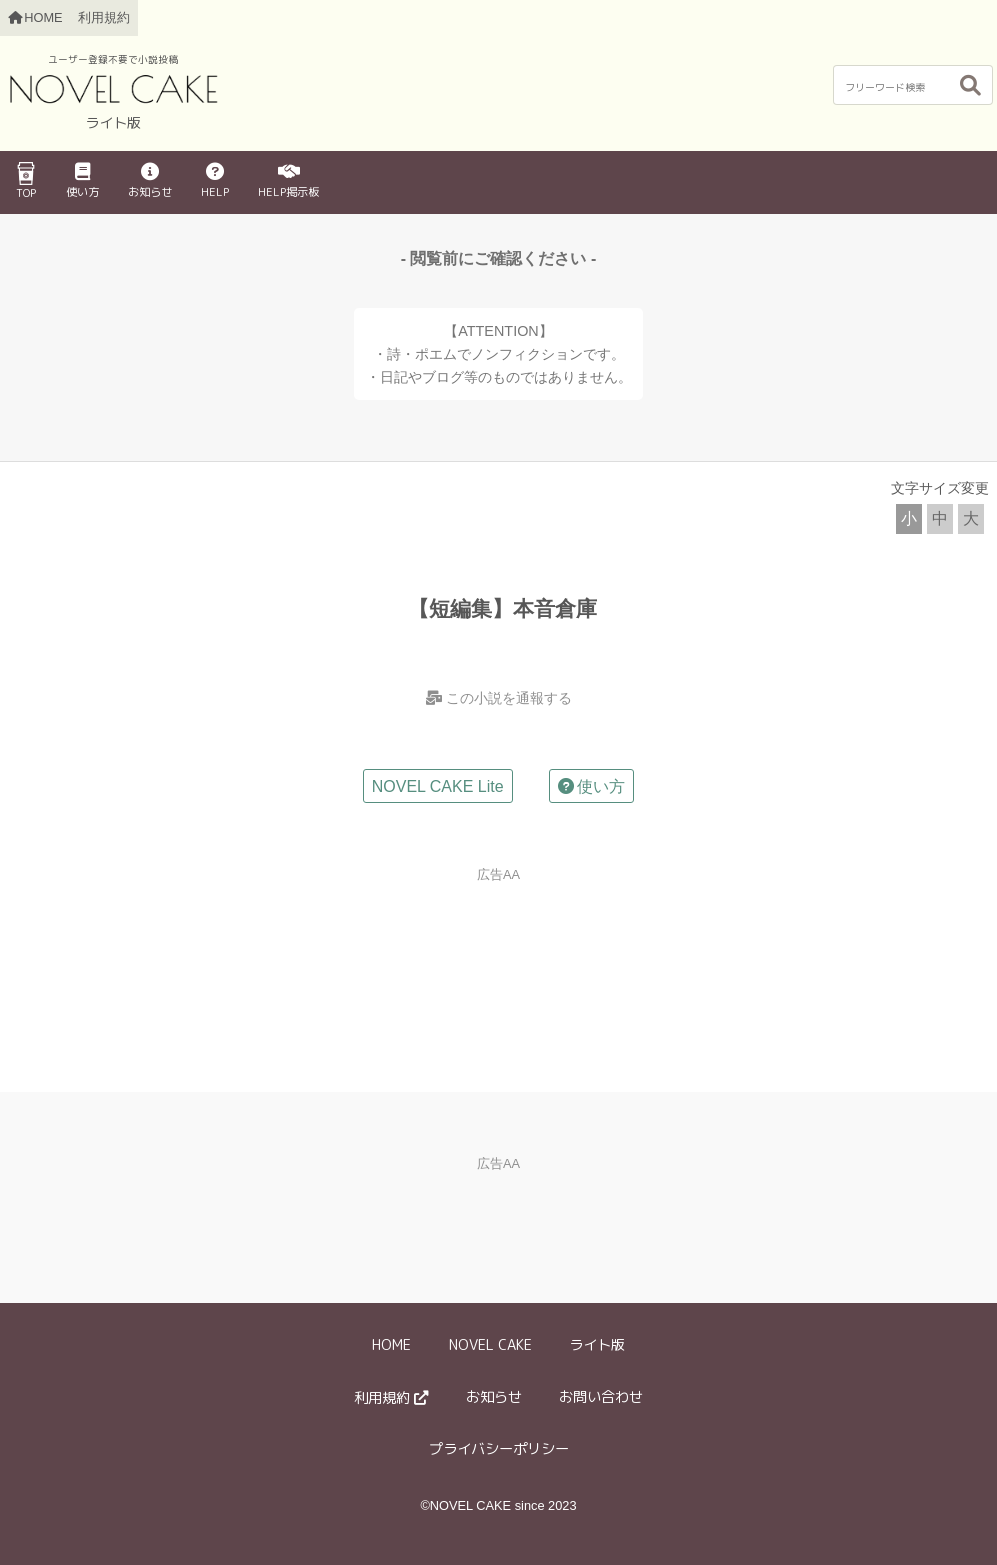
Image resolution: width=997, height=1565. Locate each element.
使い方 (82, 181)
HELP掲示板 (288, 181)
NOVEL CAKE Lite (438, 786)
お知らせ (150, 181)
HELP (215, 181)
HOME (391, 1345)
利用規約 (104, 17)
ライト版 (597, 1345)
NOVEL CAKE (490, 1345)
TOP (26, 181)
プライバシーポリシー (499, 1449)
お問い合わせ (601, 1397)
